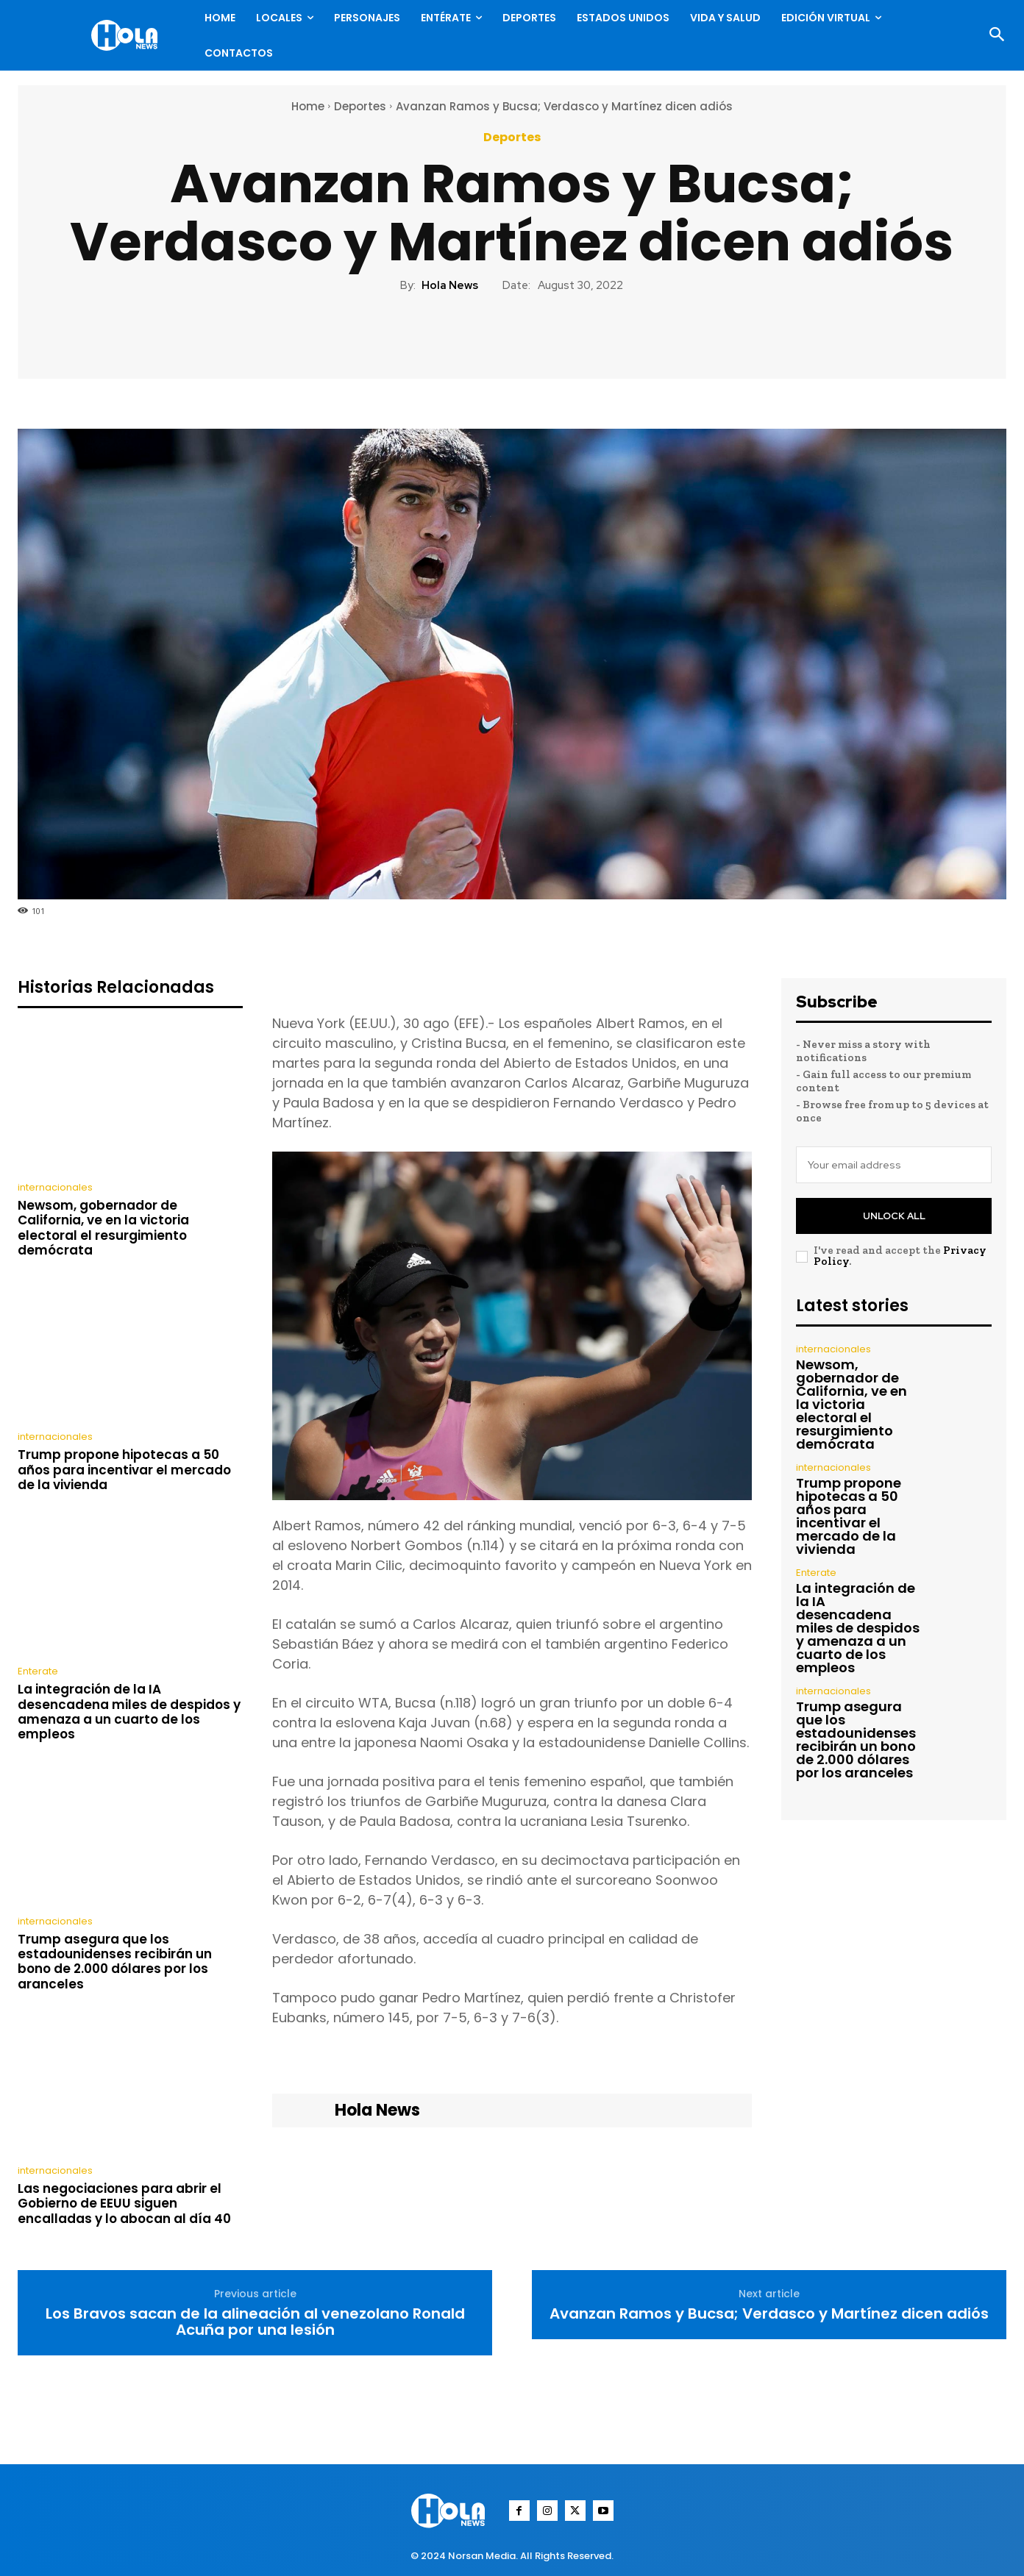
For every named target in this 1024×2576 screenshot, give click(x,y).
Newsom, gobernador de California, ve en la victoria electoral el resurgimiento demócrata (103, 1227)
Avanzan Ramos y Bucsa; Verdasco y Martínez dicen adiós (769, 2313)
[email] (894, 1164)
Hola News (450, 285)
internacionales (55, 1187)
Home (307, 106)
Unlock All (894, 1216)
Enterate (38, 1671)
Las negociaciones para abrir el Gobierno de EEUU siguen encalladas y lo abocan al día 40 (124, 2203)
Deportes (360, 106)
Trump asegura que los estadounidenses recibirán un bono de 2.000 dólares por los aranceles (115, 1961)
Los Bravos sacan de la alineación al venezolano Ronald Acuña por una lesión (255, 2321)
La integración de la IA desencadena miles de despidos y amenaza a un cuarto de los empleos (129, 1711)
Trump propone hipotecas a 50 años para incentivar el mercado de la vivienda (124, 1470)
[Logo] (128, 35)
